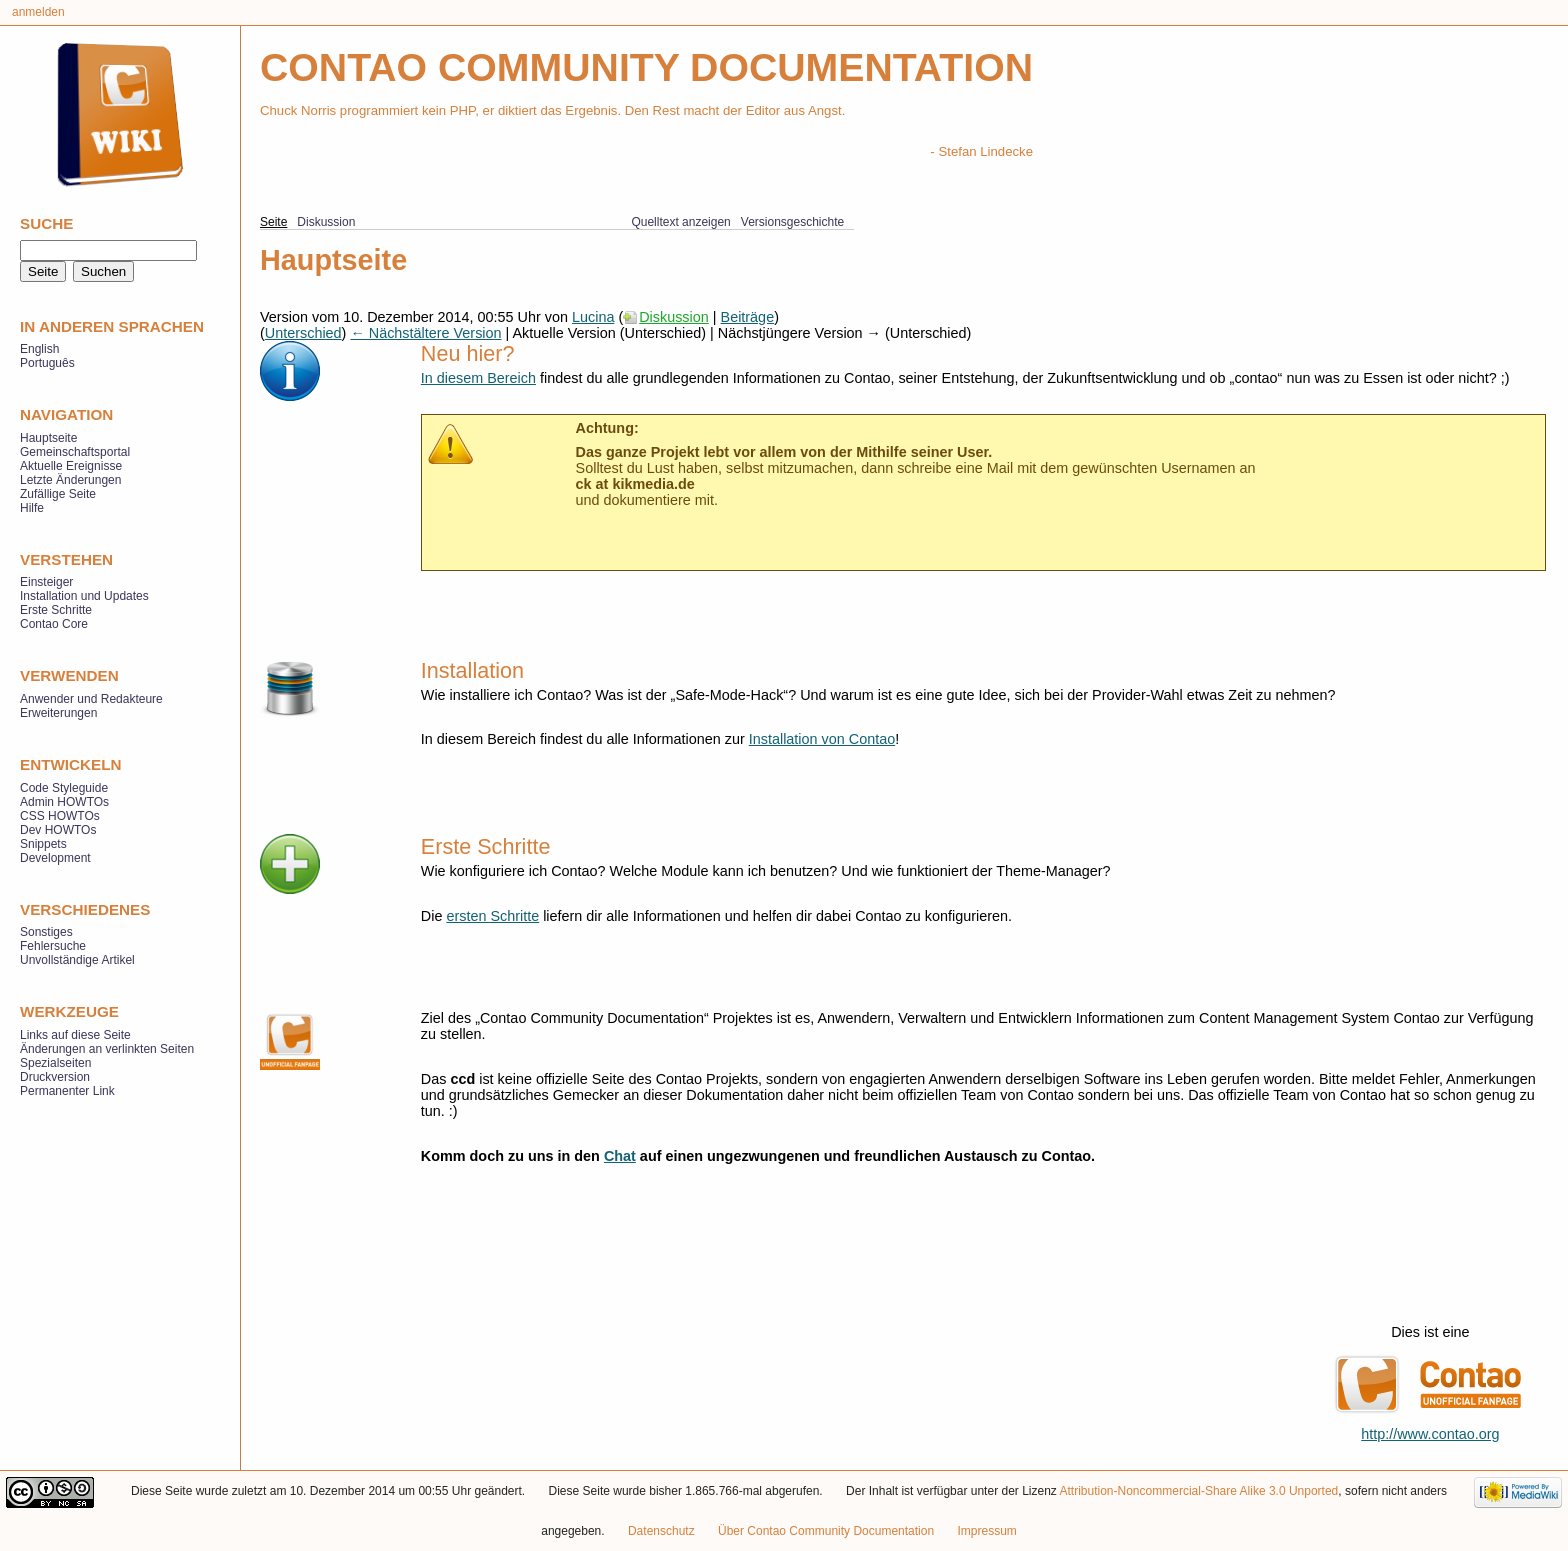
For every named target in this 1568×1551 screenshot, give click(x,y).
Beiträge (748, 317)
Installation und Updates (84, 596)
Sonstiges (46, 932)
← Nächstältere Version (425, 333)
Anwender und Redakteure (91, 699)
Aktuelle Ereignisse (71, 466)
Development (55, 858)
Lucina (593, 317)
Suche (46, 223)
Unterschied (303, 333)
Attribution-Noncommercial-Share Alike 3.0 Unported (1199, 1491)
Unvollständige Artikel (77, 960)
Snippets (43, 844)
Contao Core (54, 624)
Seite (273, 222)
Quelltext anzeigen (680, 222)
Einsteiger (46, 582)
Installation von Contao (822, 739)
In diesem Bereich (478, 378)
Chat (620, 1156)
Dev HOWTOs (58, 830)
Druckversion (55, 1077)
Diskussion (674, 317)
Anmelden (38, 12)
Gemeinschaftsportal (75, 452)
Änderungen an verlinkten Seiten (107, 1049)
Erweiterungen (58, 713)
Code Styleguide (64, 788)
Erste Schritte (56, 610)
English (39, 349)
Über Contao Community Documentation (826, 1531)
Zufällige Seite (58, 494)
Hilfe (32, 508)
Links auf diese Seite (75, 1035)
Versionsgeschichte (792, 222)
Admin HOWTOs (64, 802)
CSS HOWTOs (60, 816)
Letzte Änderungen (70, 480)
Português (47, 363)
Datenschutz (661, 1531)
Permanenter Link (67, 1091)
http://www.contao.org (1430, 1434)
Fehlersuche (53, 946)
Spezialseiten (55, 1063)
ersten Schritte (492, 916)
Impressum (986, 1531)
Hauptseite (48, 438)
